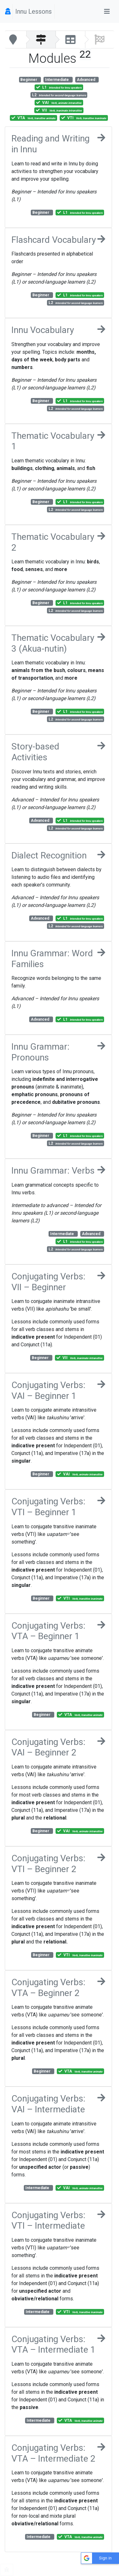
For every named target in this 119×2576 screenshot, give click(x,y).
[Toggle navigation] (107, 11)
